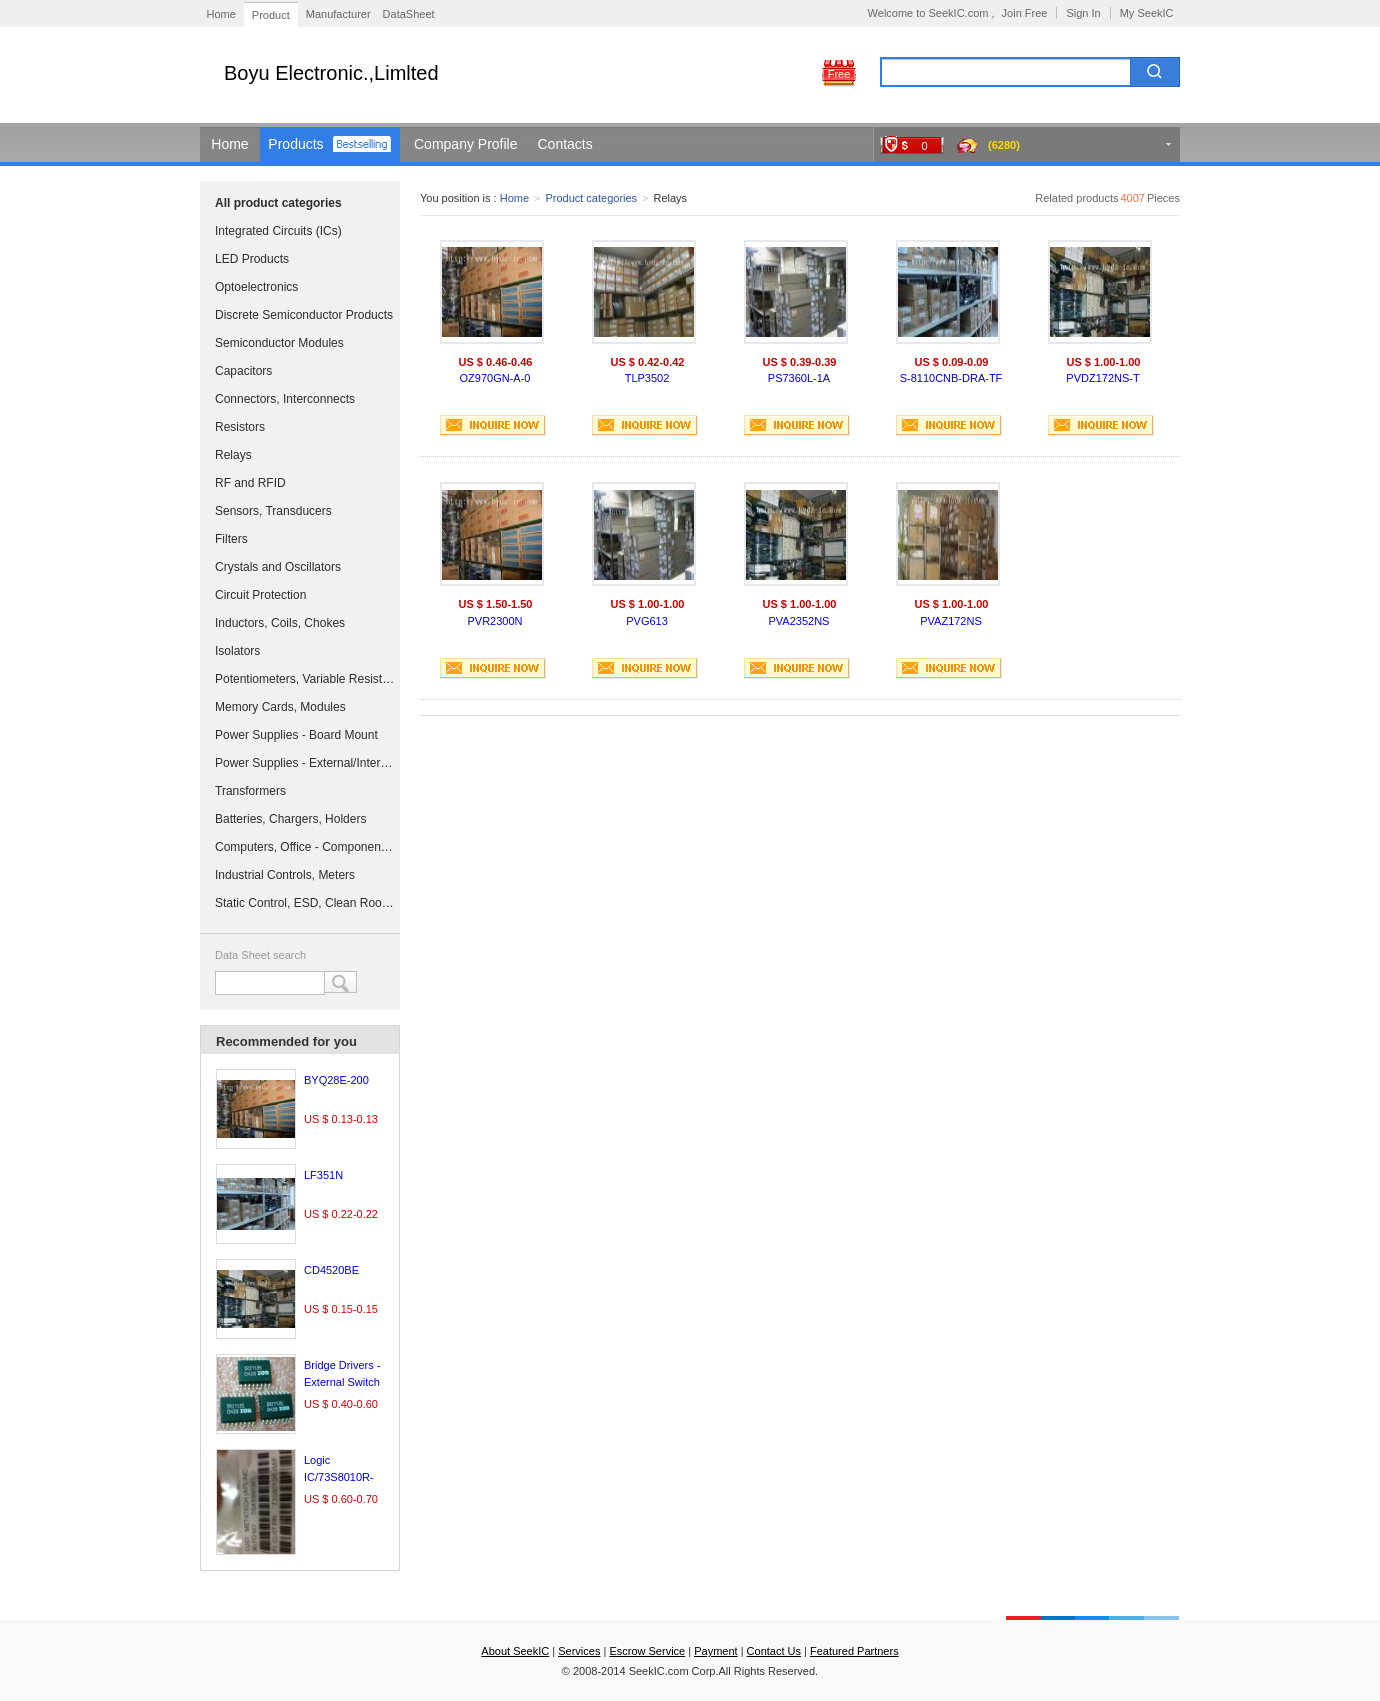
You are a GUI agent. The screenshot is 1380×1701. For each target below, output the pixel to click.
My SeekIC (1147, 13)
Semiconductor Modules (279, 343)
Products (295, 144)
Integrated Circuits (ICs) (278, 231)
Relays (233, 455)
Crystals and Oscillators (278, 567)
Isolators (237, 651)
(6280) (1004, 145)
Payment (715, 1651)
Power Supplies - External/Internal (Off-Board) (305, 763)
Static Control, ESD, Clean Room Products (305, 903)
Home (221, 14)
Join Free (1025, 13)
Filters (231, 539)
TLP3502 (647, 378)
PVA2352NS (799, 621)
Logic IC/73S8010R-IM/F (339, 1476)
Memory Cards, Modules (280, 707)
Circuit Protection (260, 595)
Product (271, 15)
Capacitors (243, 371)
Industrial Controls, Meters (285, 875)
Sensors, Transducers (273, 511)
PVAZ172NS (951, 621)
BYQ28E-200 (336, 1080)
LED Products (252, 259)
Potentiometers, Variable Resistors (305, 679)
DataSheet (409, 14)
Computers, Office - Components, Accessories (305, 847)
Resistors (240, 427)
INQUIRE (493, 425)
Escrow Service (647, 1651)
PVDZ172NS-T (1102, 378)
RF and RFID (250, 483)
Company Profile (466, 144)
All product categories (278, 203)
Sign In (1083, 13)
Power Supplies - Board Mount (296, 735)
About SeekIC (515, 1651)
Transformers (250, 791)
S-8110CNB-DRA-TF (951, 378)
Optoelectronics (256, 287)
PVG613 (647, 621)
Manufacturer (338, 14)
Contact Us (774, 1651)
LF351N (323, 1175)
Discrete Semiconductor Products (304, 315)
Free (839, 74)
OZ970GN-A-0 (495, 378)
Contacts (565, 144)
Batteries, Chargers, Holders (290, 819)
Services (579, 1651)
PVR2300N (494, 621)
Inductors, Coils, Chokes (280, 623)
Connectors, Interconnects (285, 399)
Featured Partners (854, 1651)
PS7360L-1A (799, 378)
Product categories (591, 198)
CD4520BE (331, 1270)
